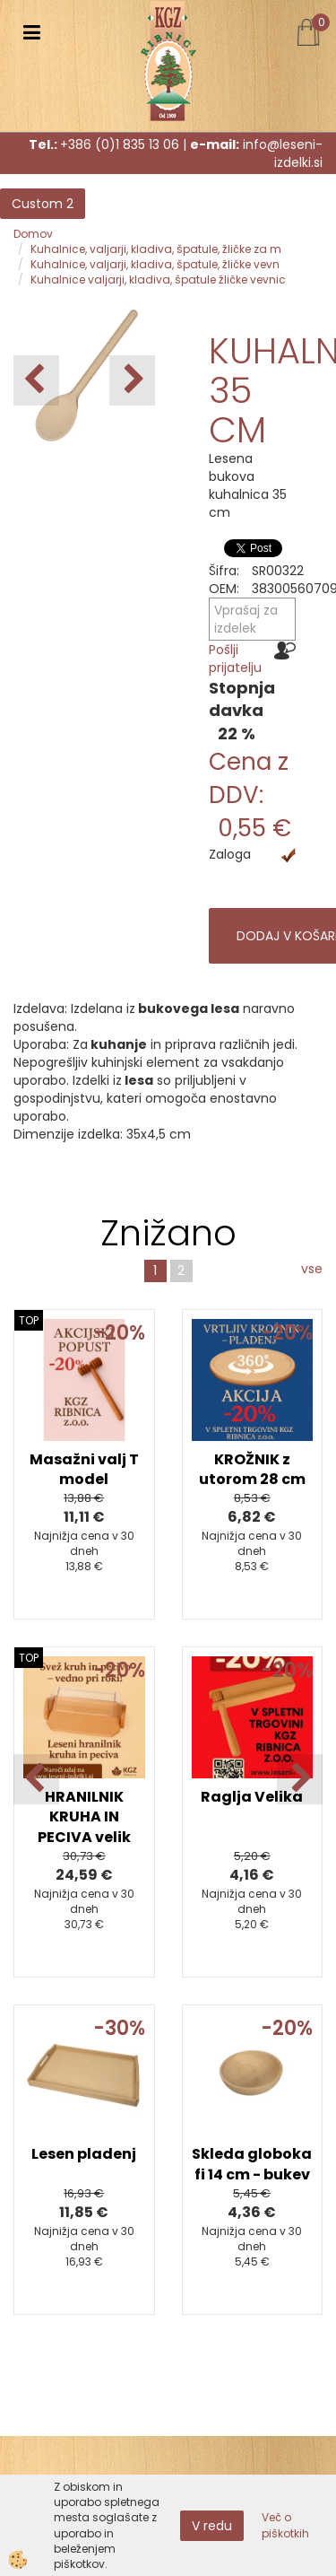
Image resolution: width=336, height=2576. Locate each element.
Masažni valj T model (84, 1469)
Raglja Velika (252, 1796)
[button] (132, 380)
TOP (29, 1320)
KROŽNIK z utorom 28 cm (252, 1469)
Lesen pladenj (83, 2154)
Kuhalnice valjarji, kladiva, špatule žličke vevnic (158, 279)
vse (312, 1269)
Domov (33, 233)
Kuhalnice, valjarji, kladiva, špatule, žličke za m (155, 249)
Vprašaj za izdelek (246, 619)
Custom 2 (42, 204)
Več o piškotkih (285, 2525)
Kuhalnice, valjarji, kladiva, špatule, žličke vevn (155, 264)
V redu (212, 2526)
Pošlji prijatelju (235, 659)
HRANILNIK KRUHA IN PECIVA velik (84, 1817)
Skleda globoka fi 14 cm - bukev (252, 2164)
